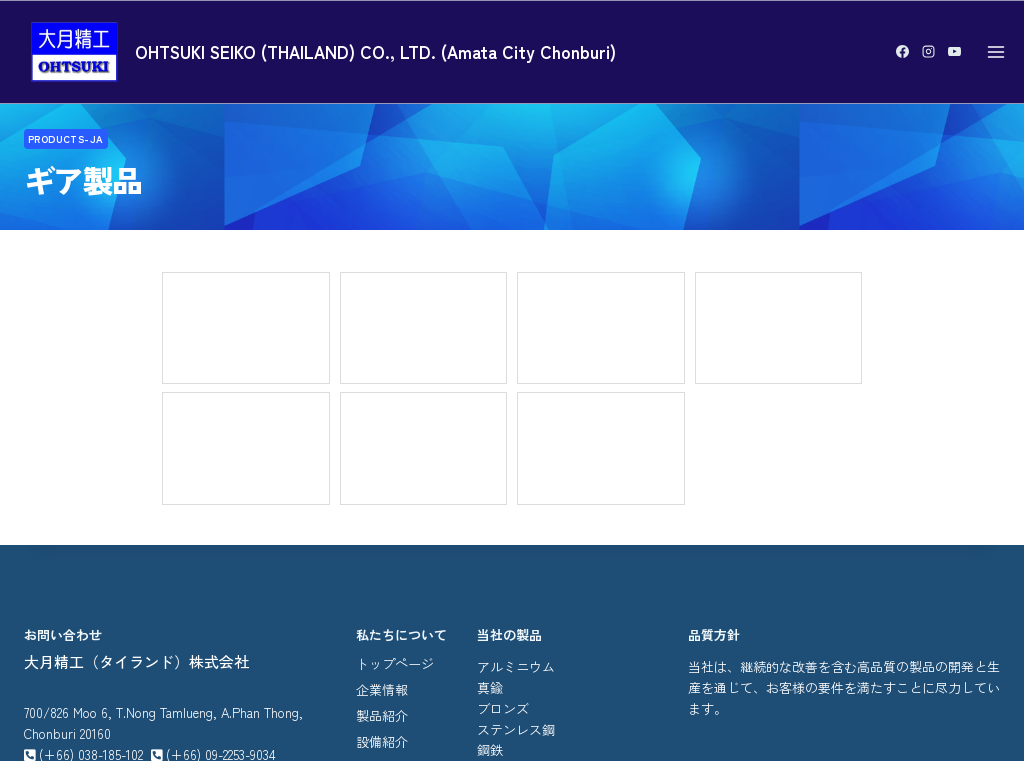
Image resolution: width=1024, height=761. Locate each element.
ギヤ (490, 558)
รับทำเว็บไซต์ (603, 706)
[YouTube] (954, 52)
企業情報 (382, 477)
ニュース (382, 581)
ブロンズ (503, 495)
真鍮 (490, 475)
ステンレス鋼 (516, 516)
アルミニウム (516, 454)
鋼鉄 (490, 537)
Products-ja (66, 142)
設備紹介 (382, 529)
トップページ (395, 451)
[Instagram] (928, 52)
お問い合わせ (395, 555)
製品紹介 (382, 503)
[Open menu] (995, 51)
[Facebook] (902, 52)
